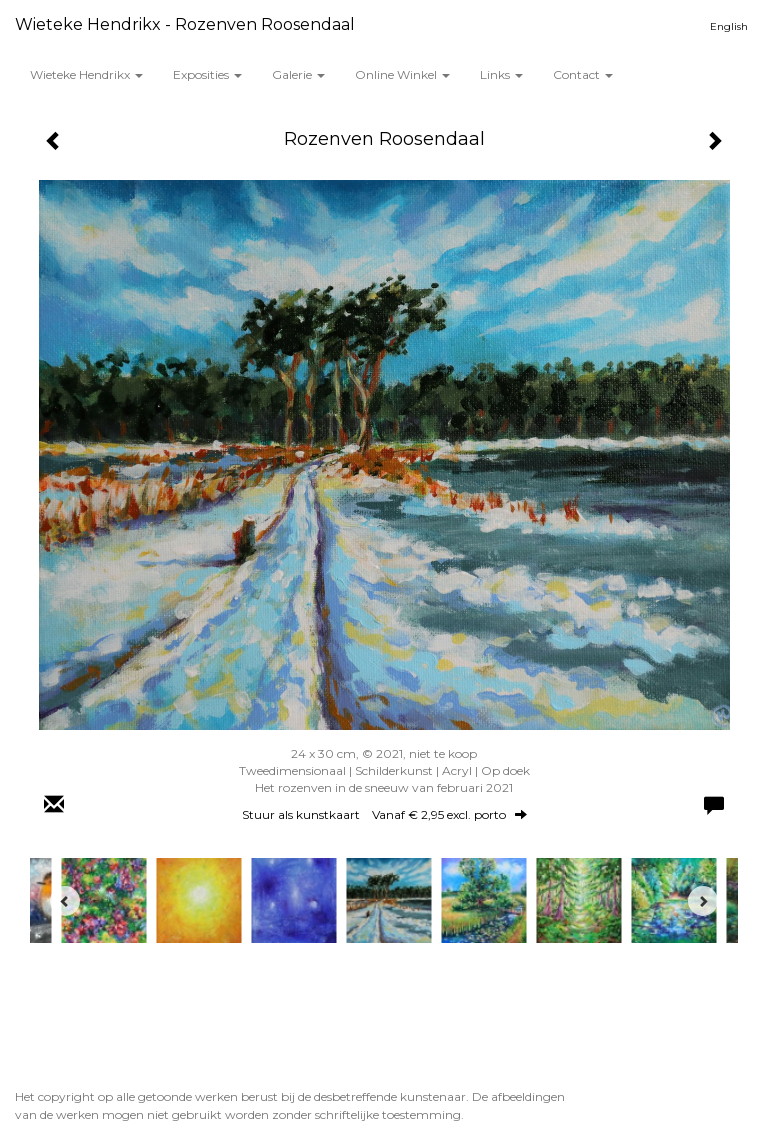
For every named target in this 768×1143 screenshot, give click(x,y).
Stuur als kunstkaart (384, 814)
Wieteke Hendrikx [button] (86, 74)
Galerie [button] (298, 74)
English (729, 26)
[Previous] (65, 901)
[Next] (703, 901)
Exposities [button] (207, 74)
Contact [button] (583, 74)
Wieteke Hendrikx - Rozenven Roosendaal (185, 24)
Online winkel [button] (402, 74)
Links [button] (501, 74)
